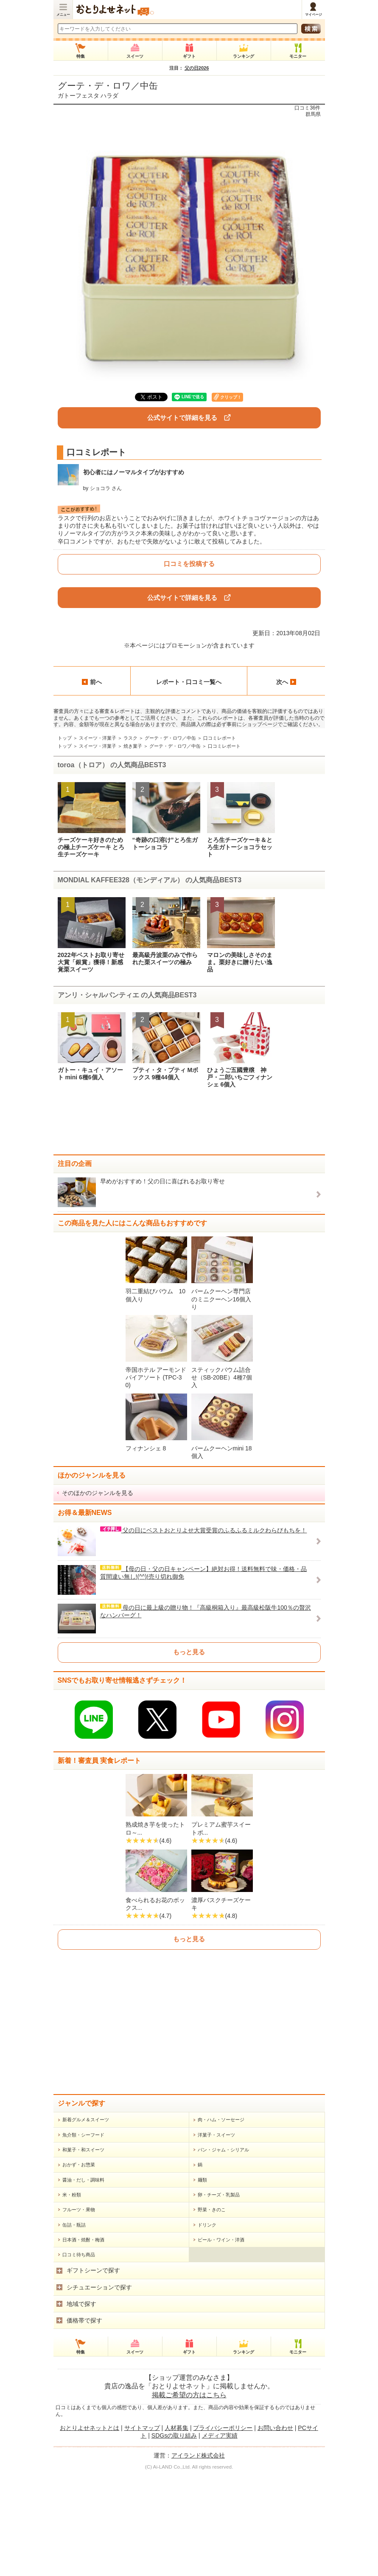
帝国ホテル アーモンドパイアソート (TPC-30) (156, 1377)
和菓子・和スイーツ (83, 2251)
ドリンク (207, 2326)
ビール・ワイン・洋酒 (221, 2341)
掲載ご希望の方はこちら (189, 2496)
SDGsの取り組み (174, 2537)
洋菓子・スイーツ (216, 2236)
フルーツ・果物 (78, 2311)
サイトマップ (142, 2529)
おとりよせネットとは (89, 2529)
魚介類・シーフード (83, 2236)
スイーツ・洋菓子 (97, 737)
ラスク (130, 737)
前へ (92, 681)
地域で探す (81, 2405)
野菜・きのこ (212, 2311)
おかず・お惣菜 (78, 2266)
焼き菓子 (132, 746)
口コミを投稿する (189, 563)
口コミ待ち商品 (78, 2356)
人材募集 (176, 2529)
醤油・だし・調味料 (83, 2281)
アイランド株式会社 (198, 2557)
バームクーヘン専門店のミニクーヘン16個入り (221, 1299)
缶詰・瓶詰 (74, 2326)
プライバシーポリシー (222, 2529)
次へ (286, 681)
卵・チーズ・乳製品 (219, 2296)
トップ (65, 737)
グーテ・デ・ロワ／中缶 (108, 85)
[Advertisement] (189, 1125)
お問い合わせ (275, 2529)
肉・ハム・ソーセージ (221, 2221)
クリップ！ (230, 397)
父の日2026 (197, 67)
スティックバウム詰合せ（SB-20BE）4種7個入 (221, 1377)
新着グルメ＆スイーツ (85, 2221)
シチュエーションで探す (99, 2389)
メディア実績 (220, 2537)
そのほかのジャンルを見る (97, 1492)
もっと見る (189, 1651)
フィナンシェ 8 (146, 1448)
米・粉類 (71, 2296)
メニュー (63, 15)
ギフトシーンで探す (93, 2372)
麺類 (202, 2281)
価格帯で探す (84, 2422)
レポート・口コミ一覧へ (188, 681)
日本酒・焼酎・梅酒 (83, 2341)
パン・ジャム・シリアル (223, 2251)
